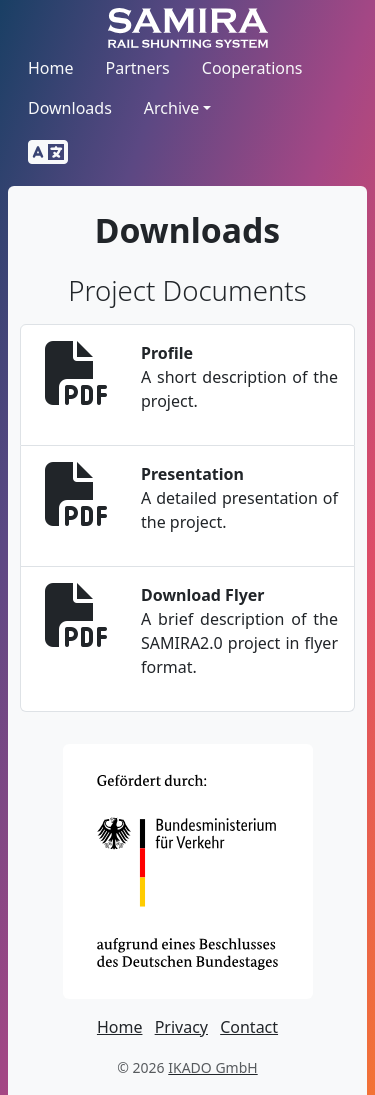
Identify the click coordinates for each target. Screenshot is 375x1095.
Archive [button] (171, 108)
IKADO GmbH (212, 1067)
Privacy (181, 1027)
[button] (48, 153)
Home (51, 68)
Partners (138, 68)
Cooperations (252, 68)
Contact (249, 1027)
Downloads (70, 108)
